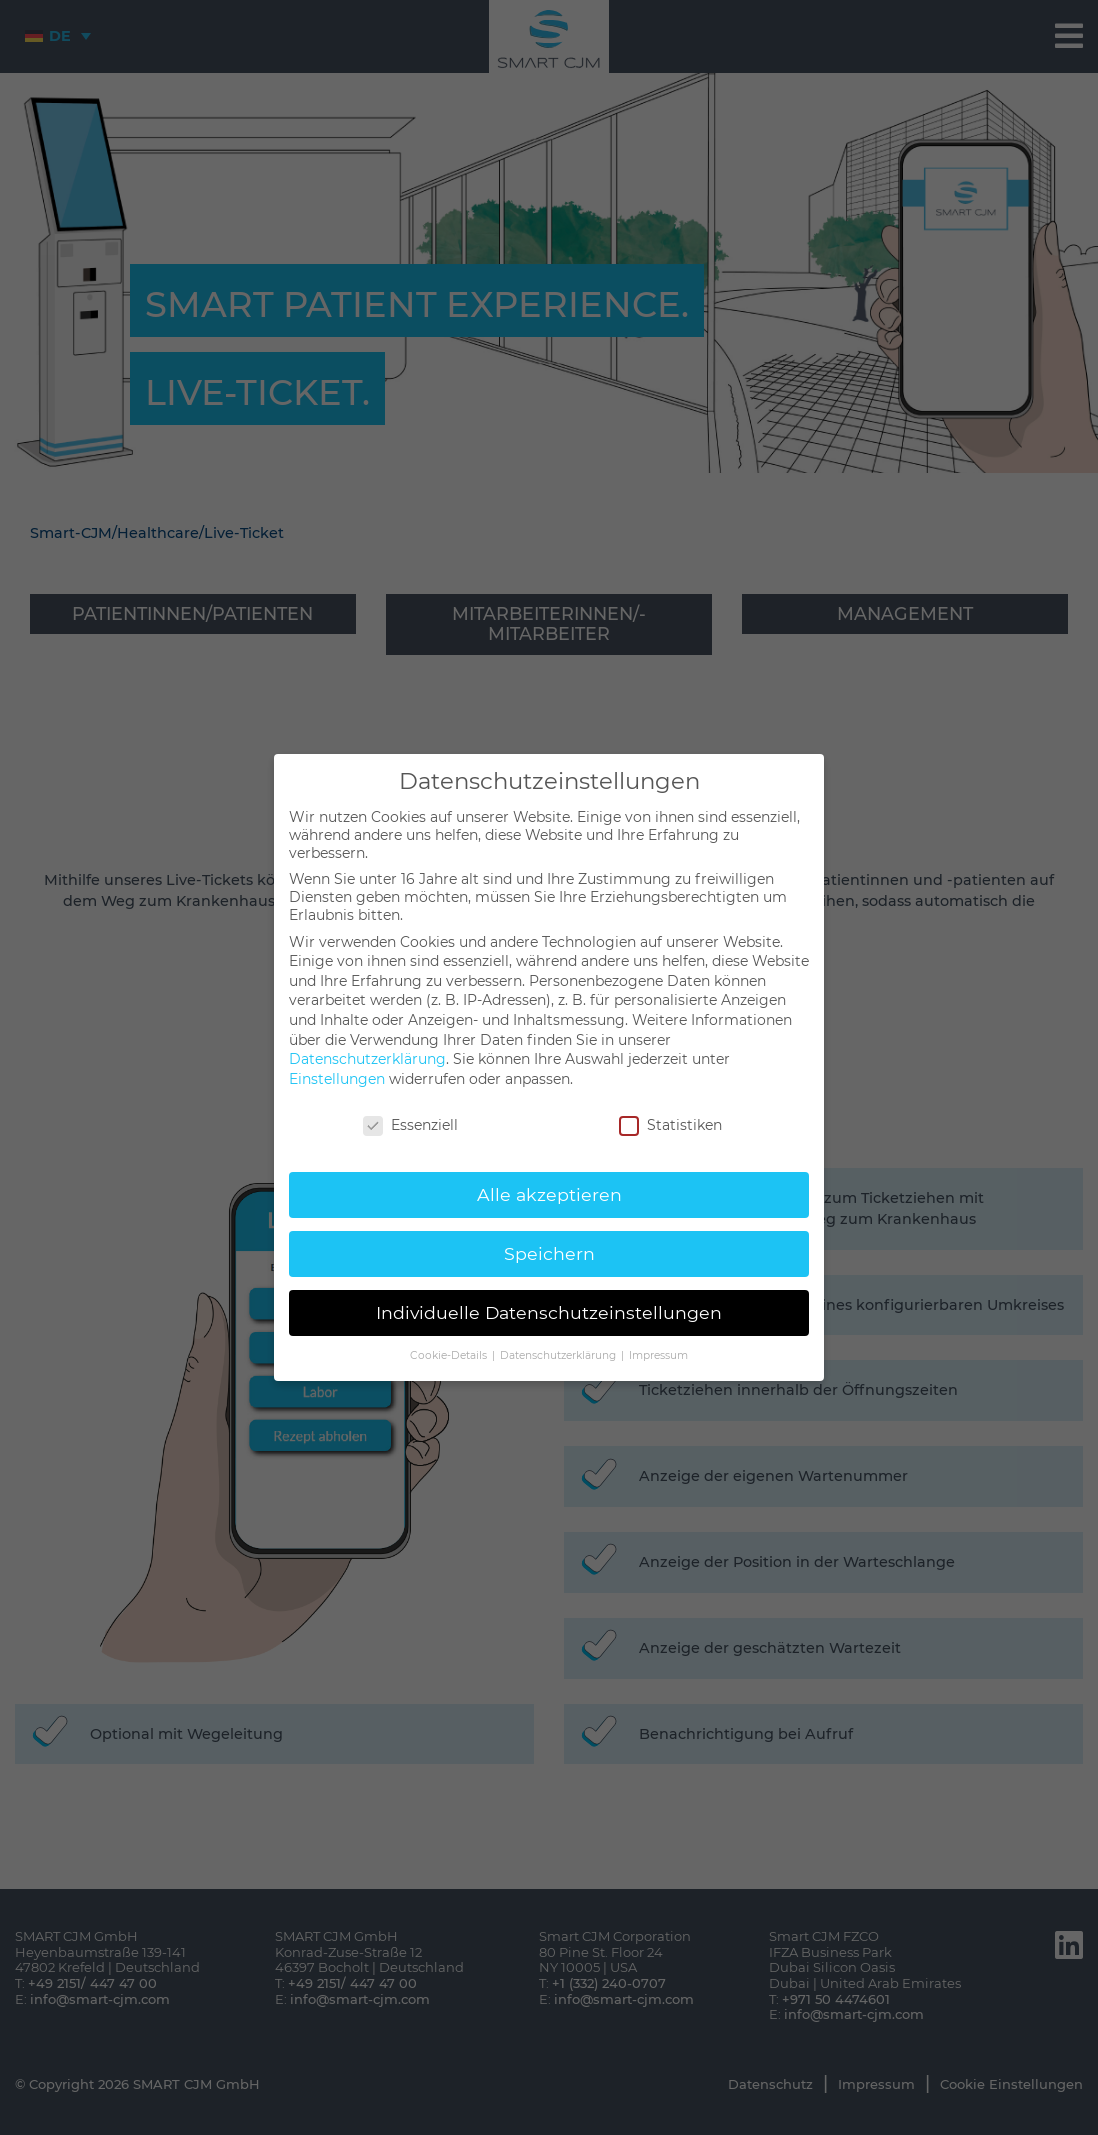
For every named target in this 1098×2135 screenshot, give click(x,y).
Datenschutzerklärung (367, 1059)
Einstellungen (337, 1079)
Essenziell (410, 1125)
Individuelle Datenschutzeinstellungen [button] (549, 1312)
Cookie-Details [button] (450, 1355)
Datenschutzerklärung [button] (559, 1355)
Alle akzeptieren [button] (549, 1194)
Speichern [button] (549, 1253)
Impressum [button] (658, 1355)
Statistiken (670, 1125)
